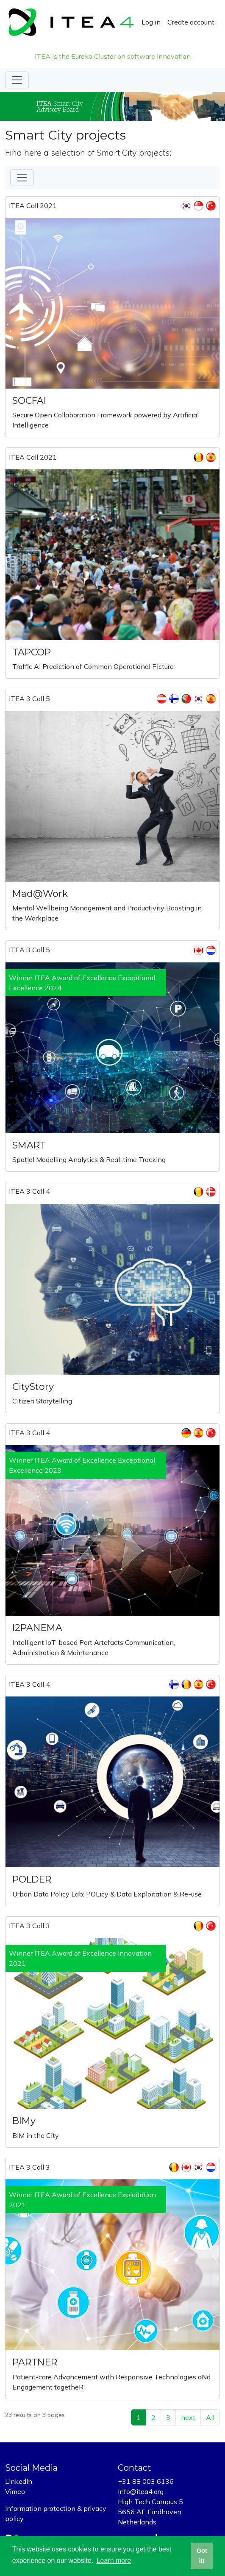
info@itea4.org (141, 2491)
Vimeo (15, 2491)
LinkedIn (18, 2481)
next (188, 2417)
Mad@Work (40, 893)
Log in (151, 22)
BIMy (24, 2121)
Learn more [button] (114, 2560)
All (210, 2417)
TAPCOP (31, 652)
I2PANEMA (37, 1627)
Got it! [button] (202, 2555)
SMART (29, 1145)
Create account (190, 22)
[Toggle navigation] (17, 79)
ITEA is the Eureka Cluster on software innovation (113, 56)
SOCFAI (29, 400)
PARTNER (34, 2362)
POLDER (31, 1879)
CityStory (33, 1386)
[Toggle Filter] (22, 177)
